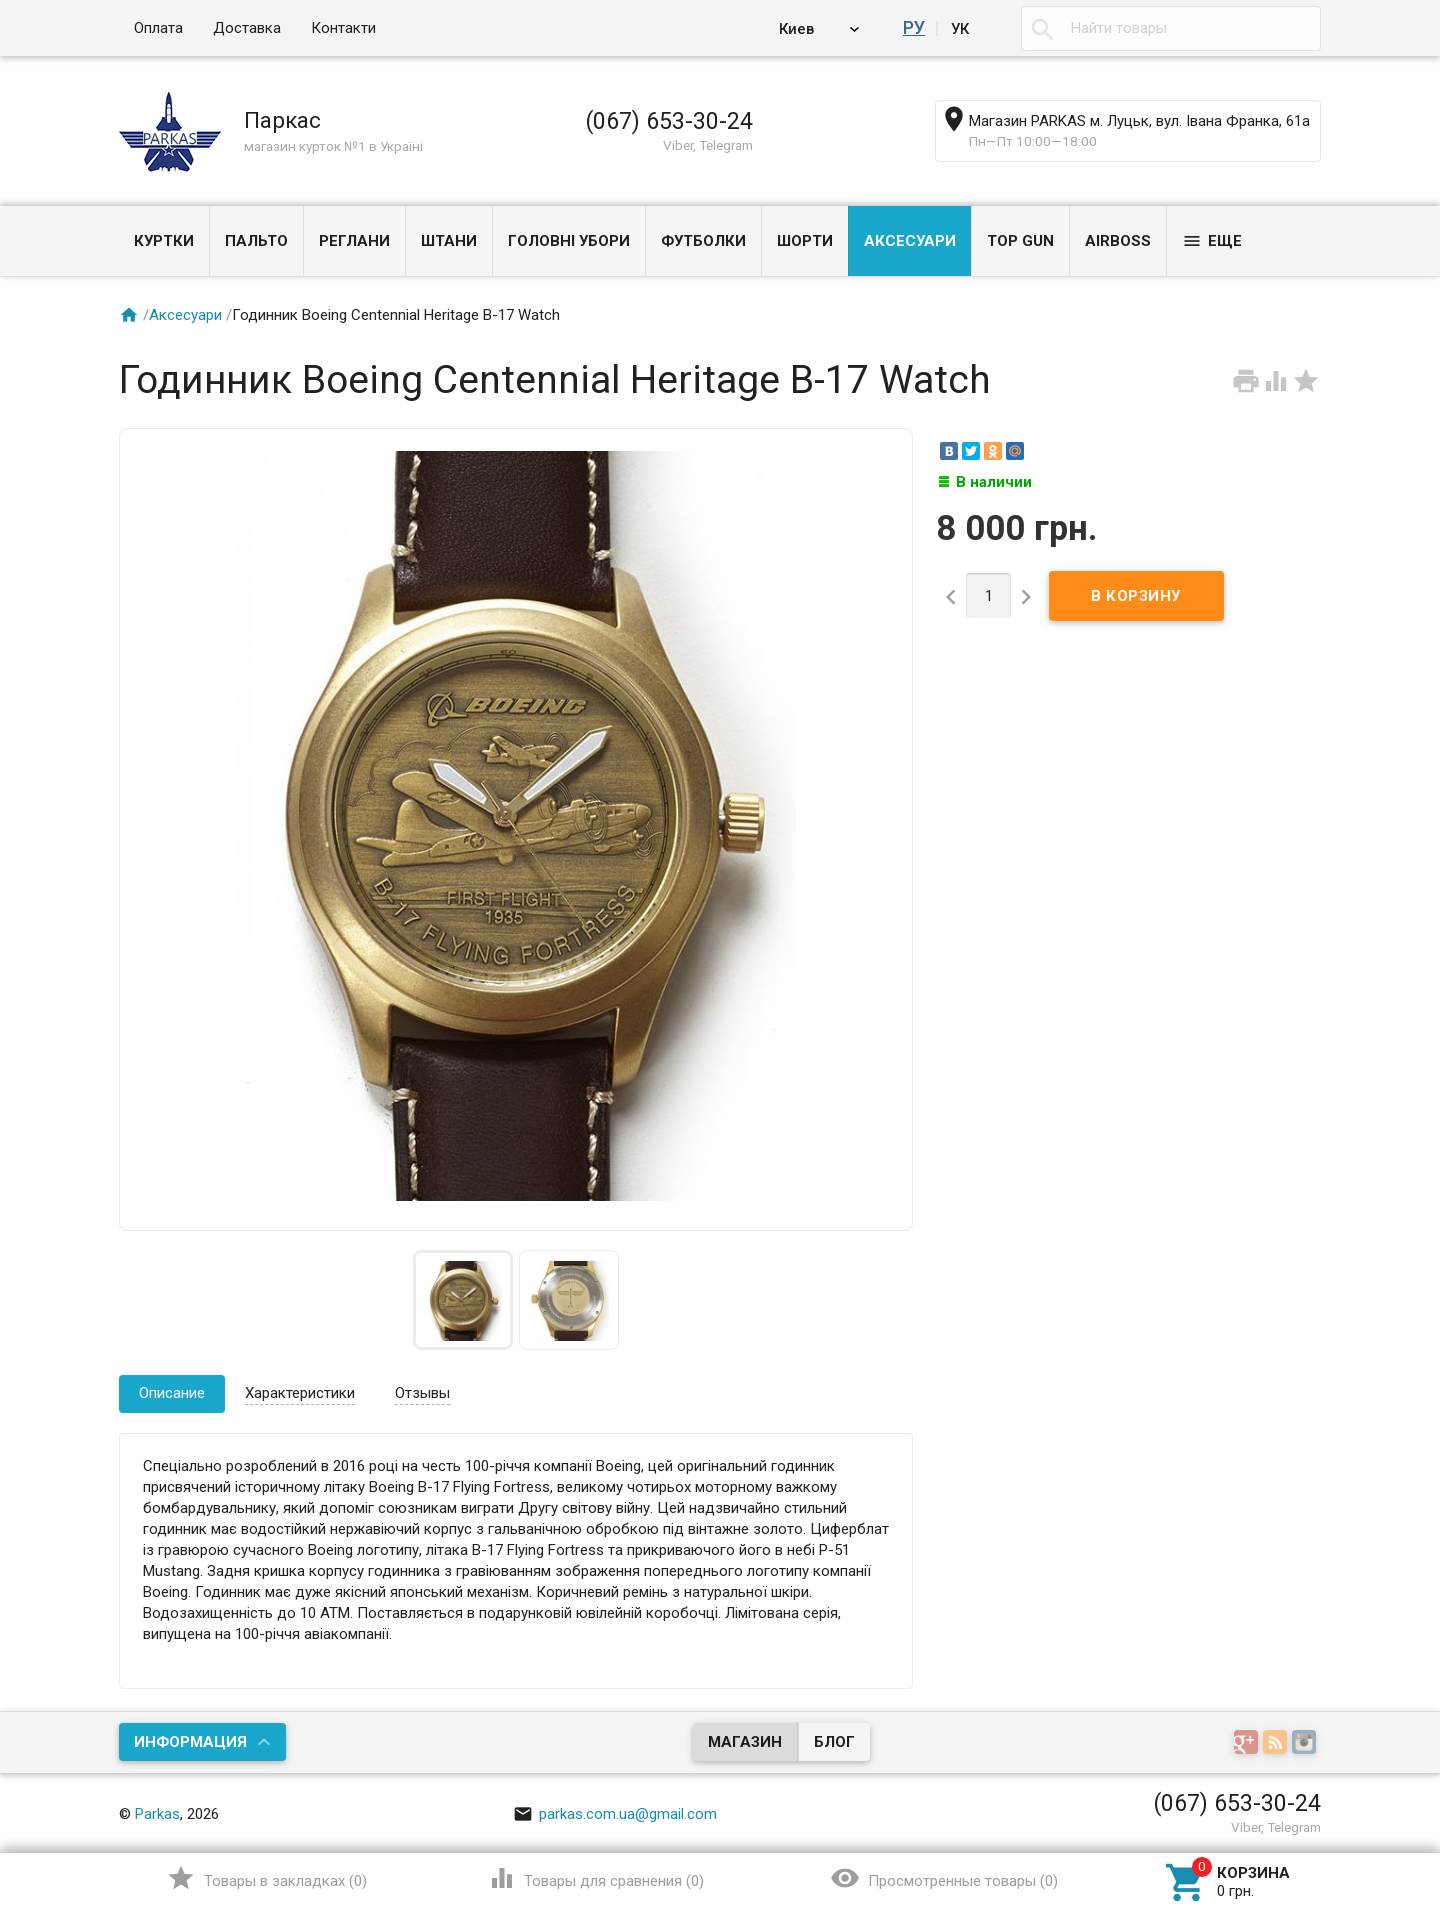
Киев (799, 28)
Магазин (745, 1742)
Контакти (343, 28)
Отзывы (422, 1393)
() (266, 1878)
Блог (834, 1742)
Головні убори (569, 241)
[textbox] (1171, 28)
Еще (1212, 241)
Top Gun (1020, 241)
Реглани (354, 241)
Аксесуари (910, 241)
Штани (449, 241)
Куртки (164, 241)
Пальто (256, 241)
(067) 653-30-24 (669, 121)
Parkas (157, 1814)
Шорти (805, 241)
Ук (960, 28)
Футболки (703, 241)
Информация (190, 1742)
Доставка (247, 28)
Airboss (1118, 241)
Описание (172, 1393)
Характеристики (300, 1393)
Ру (915, 28)
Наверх (1248, 1812)
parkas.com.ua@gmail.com (615, 1814)
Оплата (158, 28)
